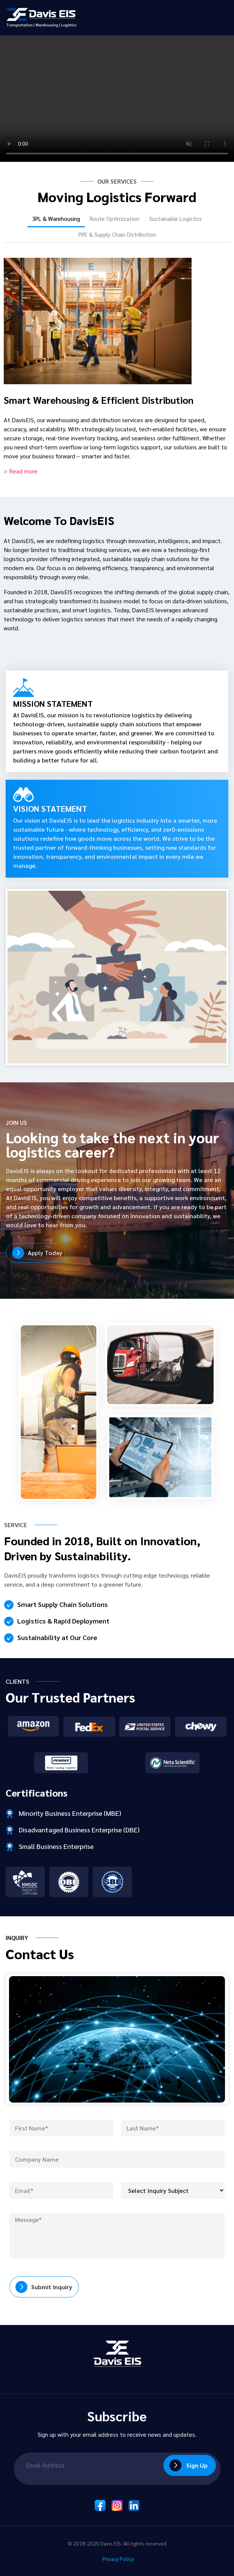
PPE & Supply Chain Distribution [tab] (117, 234)
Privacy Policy (117, 2558)
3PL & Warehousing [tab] (56, 218)
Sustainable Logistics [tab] (175, 218)
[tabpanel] (117, 362)
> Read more (21, 471)
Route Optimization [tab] (114, 218)
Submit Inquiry (51, 2287)
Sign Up (197, 2465)
